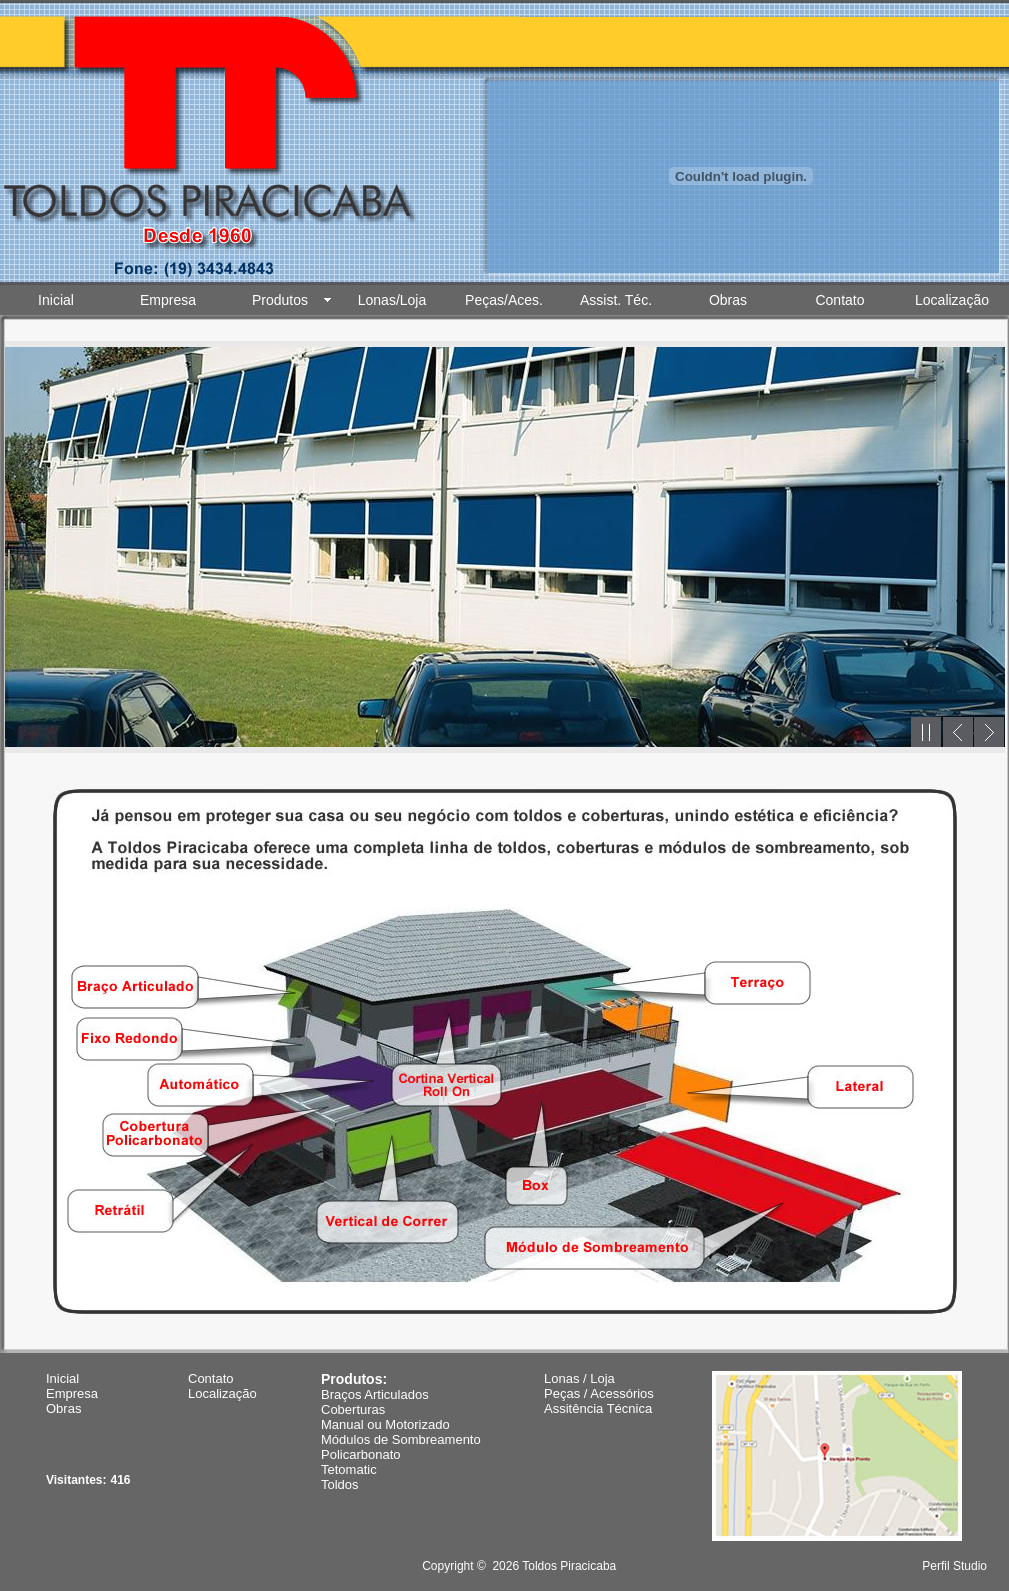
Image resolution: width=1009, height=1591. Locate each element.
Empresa (168, 300)
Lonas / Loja (579, 1378)
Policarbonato (361, 1454)
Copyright (447, 1566)
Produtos (280, 300)
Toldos (340, 1484)
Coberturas (353, 1409)
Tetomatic (349, 1469)
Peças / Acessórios (599, 1393)
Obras (728, 300)
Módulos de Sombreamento (401, 1439)
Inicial (56, 300)
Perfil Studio (954, 1566)
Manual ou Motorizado (385, 1424)
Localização (952, 300)
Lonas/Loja (392, 300)
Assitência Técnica (598, 1408)
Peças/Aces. (504, 300)
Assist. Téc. (616, 300)
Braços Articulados (375, 1394)
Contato (839, 300)
